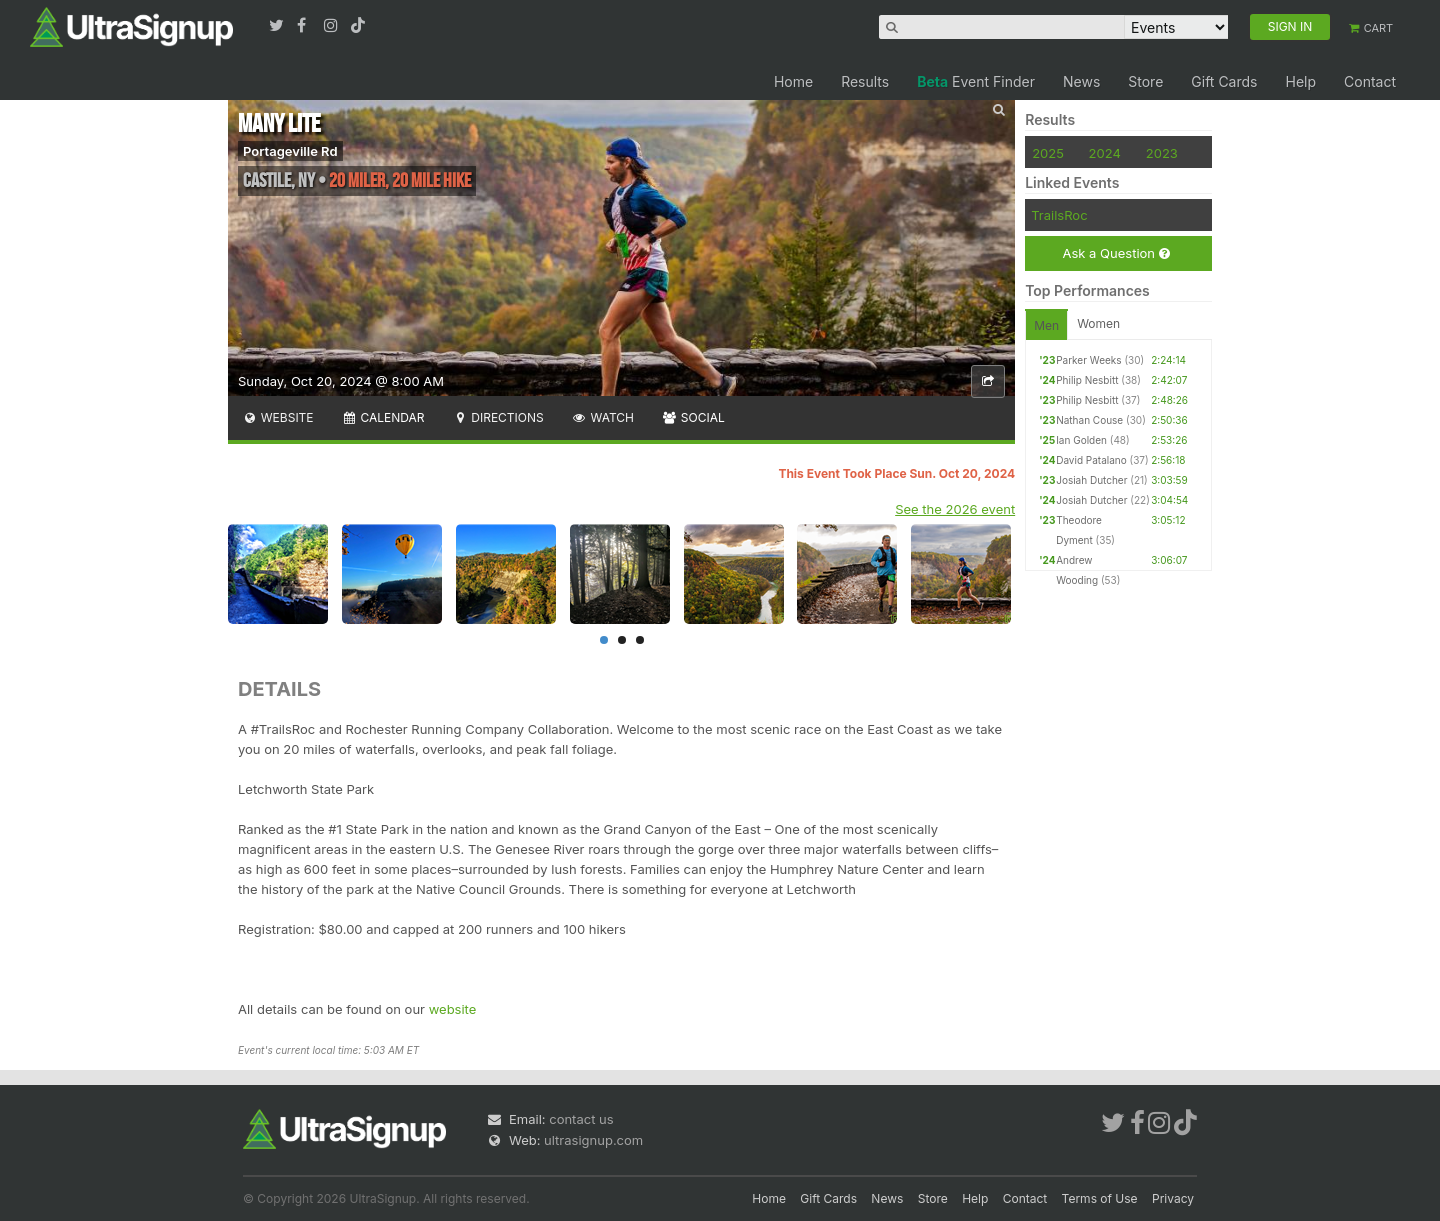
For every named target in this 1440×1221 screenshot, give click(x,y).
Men (1046, 325)
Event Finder (976, 81)
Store (1145, 81)
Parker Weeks (1088, 360)
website (453, 1009)
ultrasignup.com (593, 1140)
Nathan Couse (1089, 420)
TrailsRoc (1059, 215)
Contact (1370, 81)
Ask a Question (1115, 253)
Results (865, 81)
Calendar (383, 417)
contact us (581, 1119)
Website (278, 417)
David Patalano (1091, 460)
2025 (1048, 153)
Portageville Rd (290, 151)
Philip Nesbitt (1087, 380)
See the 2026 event (955, 509)
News (1081, 81)
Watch (603, 417)
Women (1098, 323)
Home (793, 81)
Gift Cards (1224, 81)
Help (1300, 81)
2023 (1162, 153)
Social (693, 417)
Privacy (1173, 1198)
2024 (1105, 153)
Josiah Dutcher (1091, 480)
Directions (497, 417)
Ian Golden (1081, 440)
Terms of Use (1100, 1198)
